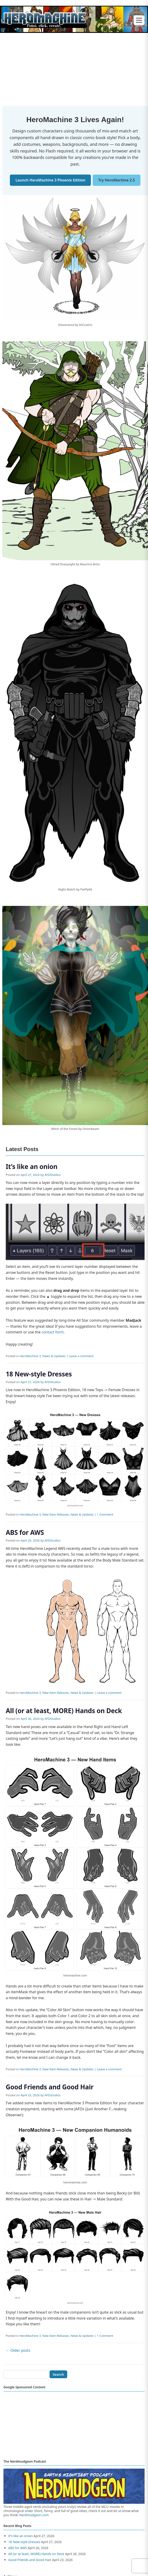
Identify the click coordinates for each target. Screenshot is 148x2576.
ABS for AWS (25, 1532)
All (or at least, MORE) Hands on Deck (64, 1710)
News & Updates (54, 1356)
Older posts (18, 2350)
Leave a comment (81, 1356)
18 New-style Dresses (39, 1374)
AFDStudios (53, 1175)
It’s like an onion (31, 1166)
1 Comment (105, 1514)
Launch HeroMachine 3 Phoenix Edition (50, 180)
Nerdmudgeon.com (34, 2515)
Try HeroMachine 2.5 (116, 180)
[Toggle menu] (139, 20)
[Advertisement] (74, 67)
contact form (53, 1332)
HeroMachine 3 (30, 1356)
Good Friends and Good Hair (49, 2086)
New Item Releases (55, 1514)
